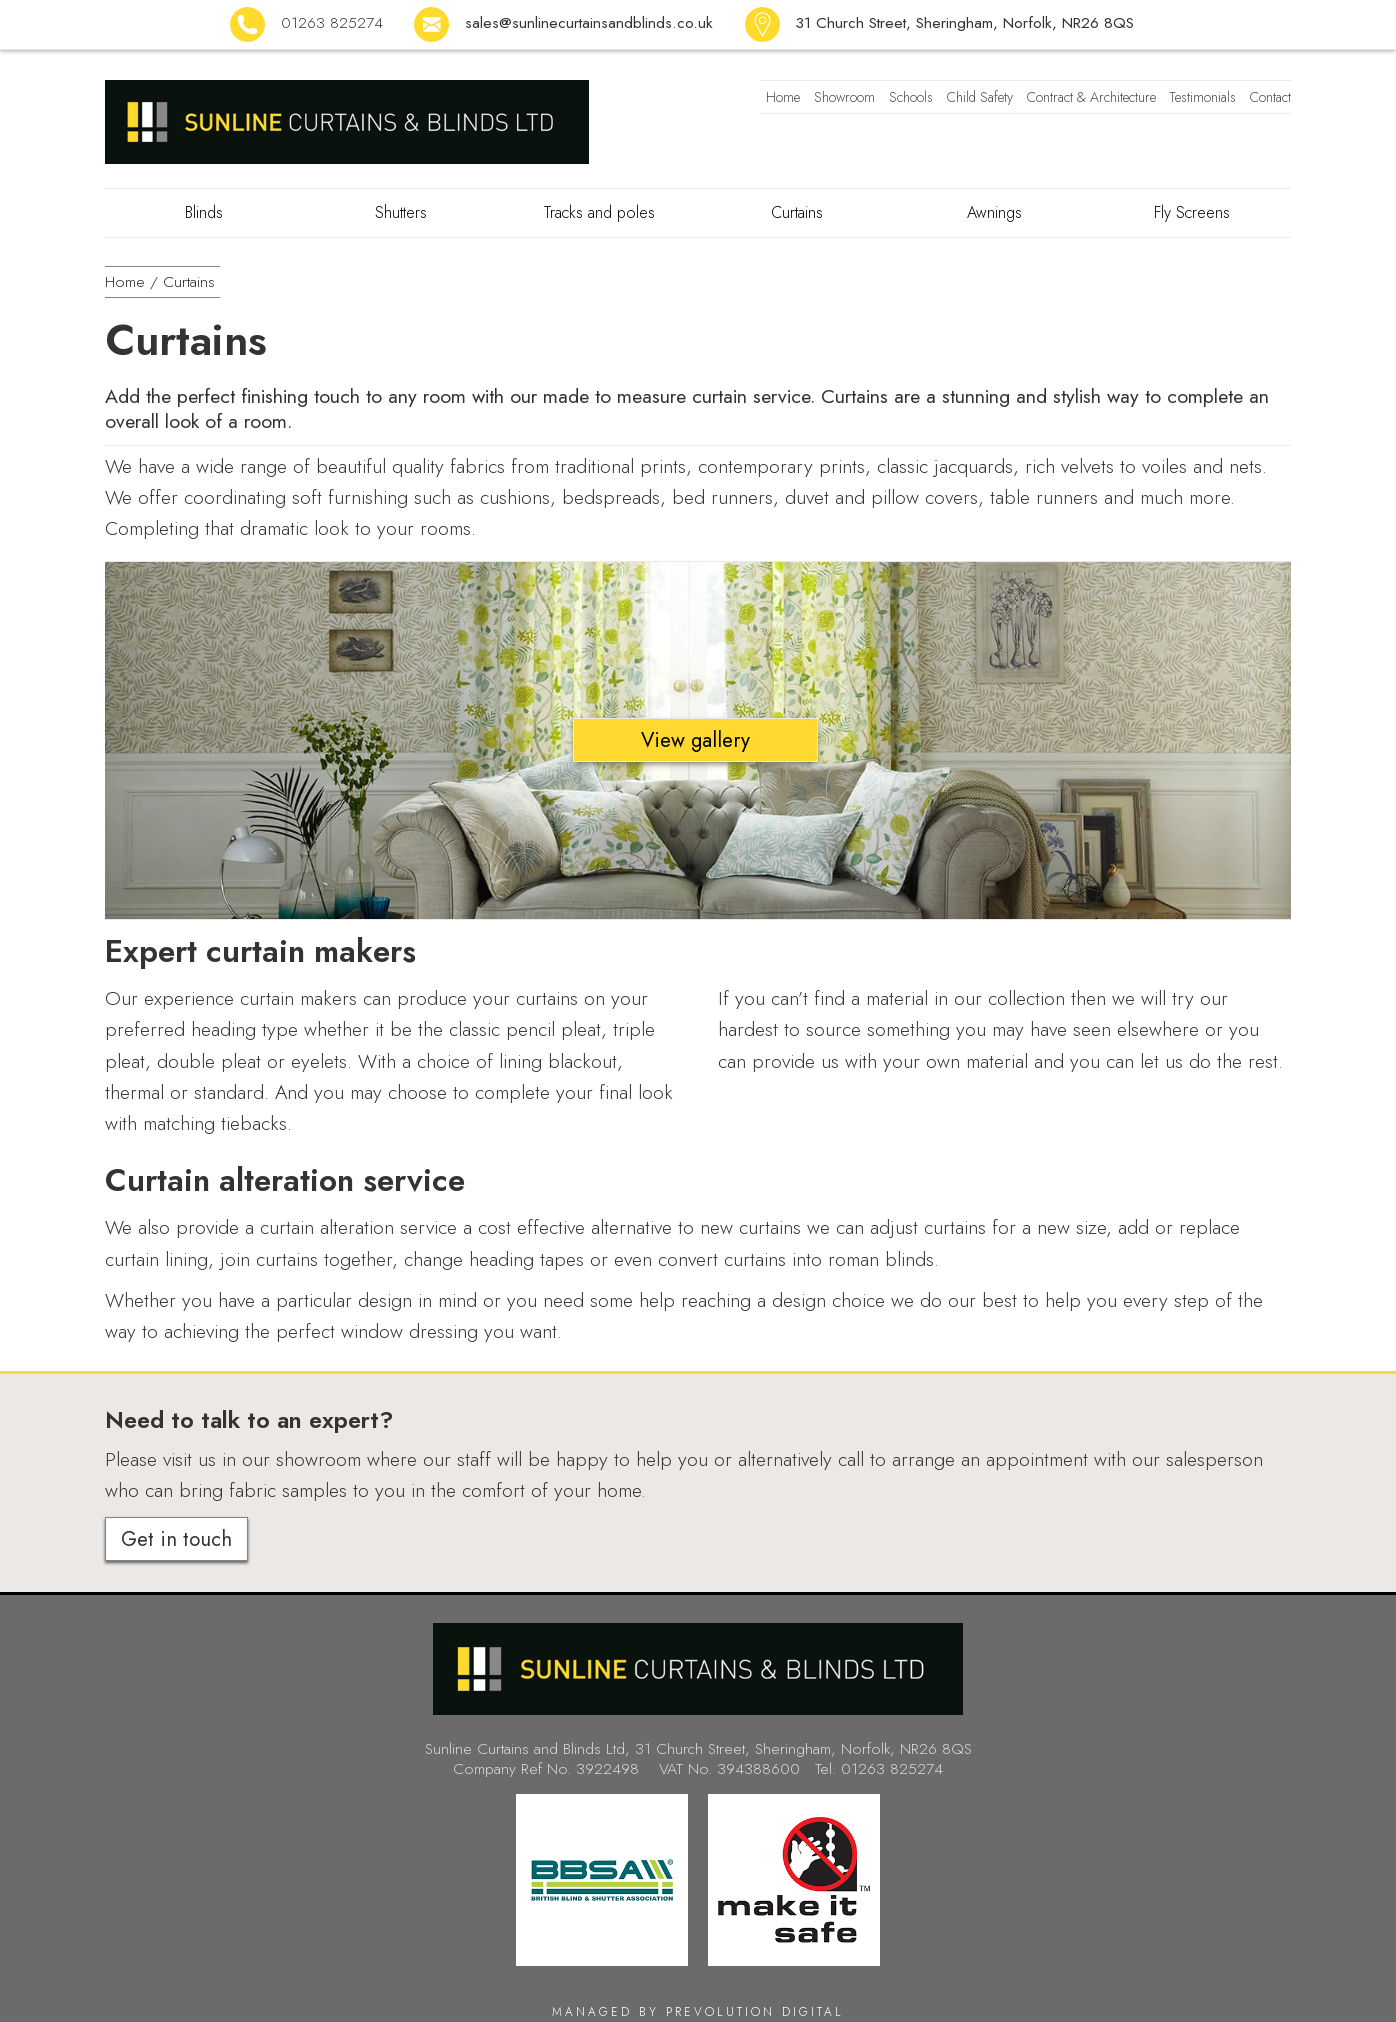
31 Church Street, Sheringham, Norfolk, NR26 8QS (964, 22)
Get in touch (176, 1539)
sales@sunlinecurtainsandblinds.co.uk (589, 22)
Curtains (189, 281)
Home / (131, 281)
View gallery (695, 740)
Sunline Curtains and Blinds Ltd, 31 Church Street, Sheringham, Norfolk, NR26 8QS (698, 1748)
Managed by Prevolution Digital (698, 2012)
